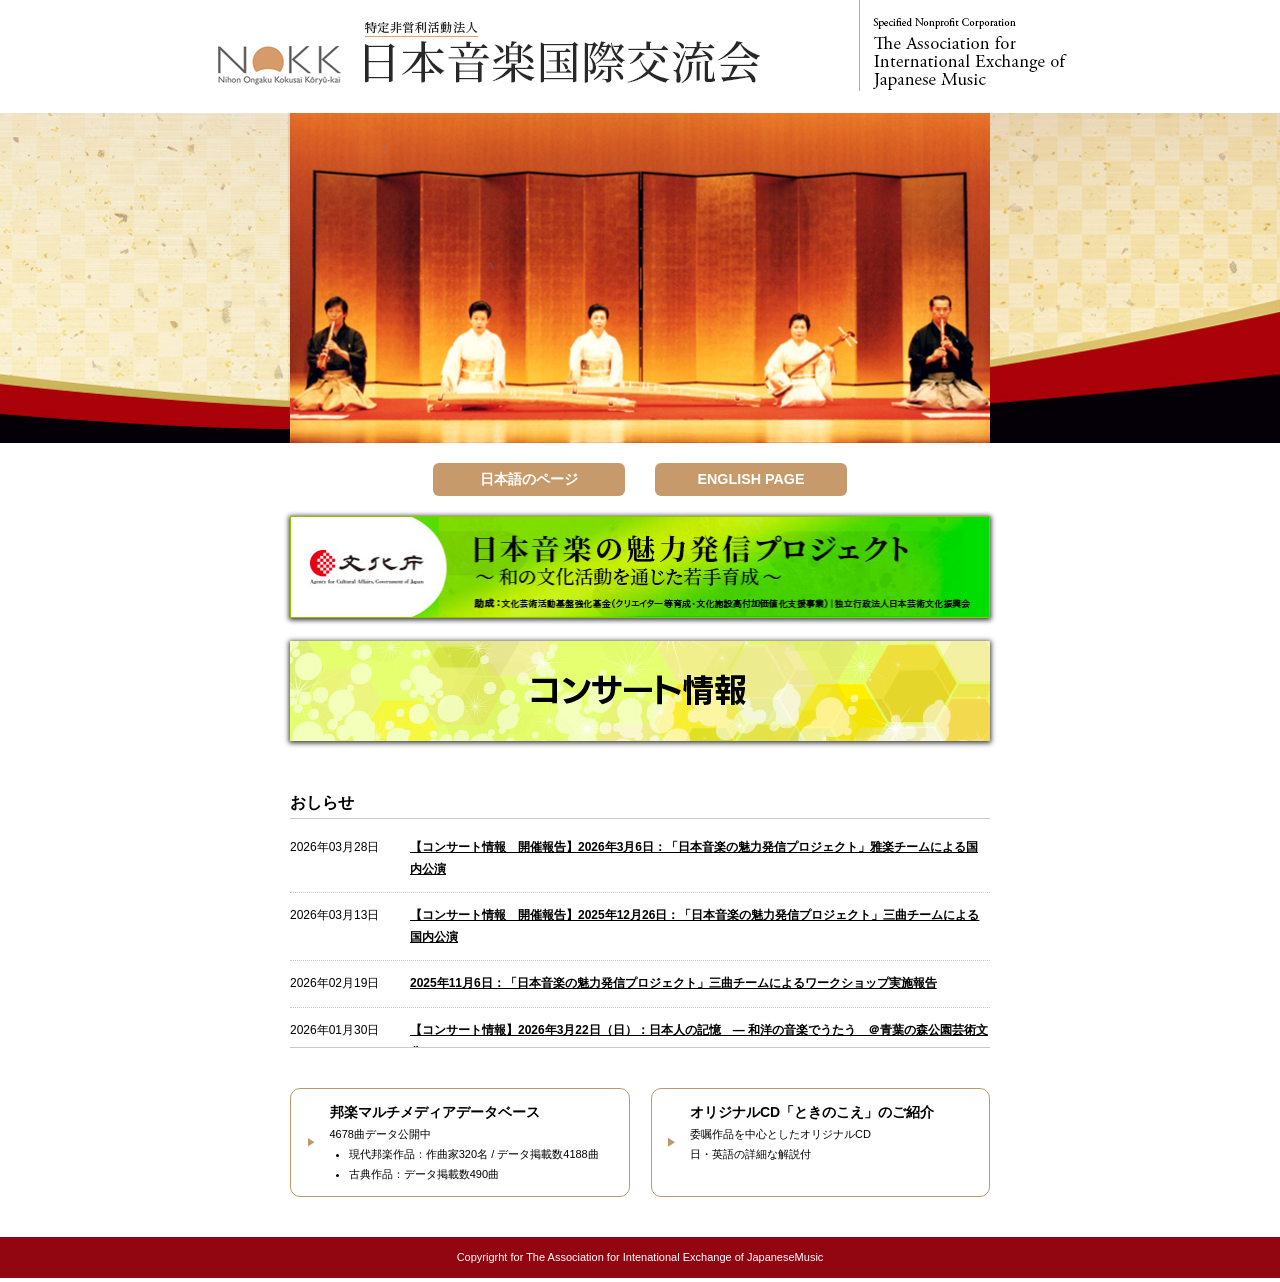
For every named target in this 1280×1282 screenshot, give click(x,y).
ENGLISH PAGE (751, 480)
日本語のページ (529, 480)
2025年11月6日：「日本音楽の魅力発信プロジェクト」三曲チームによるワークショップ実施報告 (673, 987)
